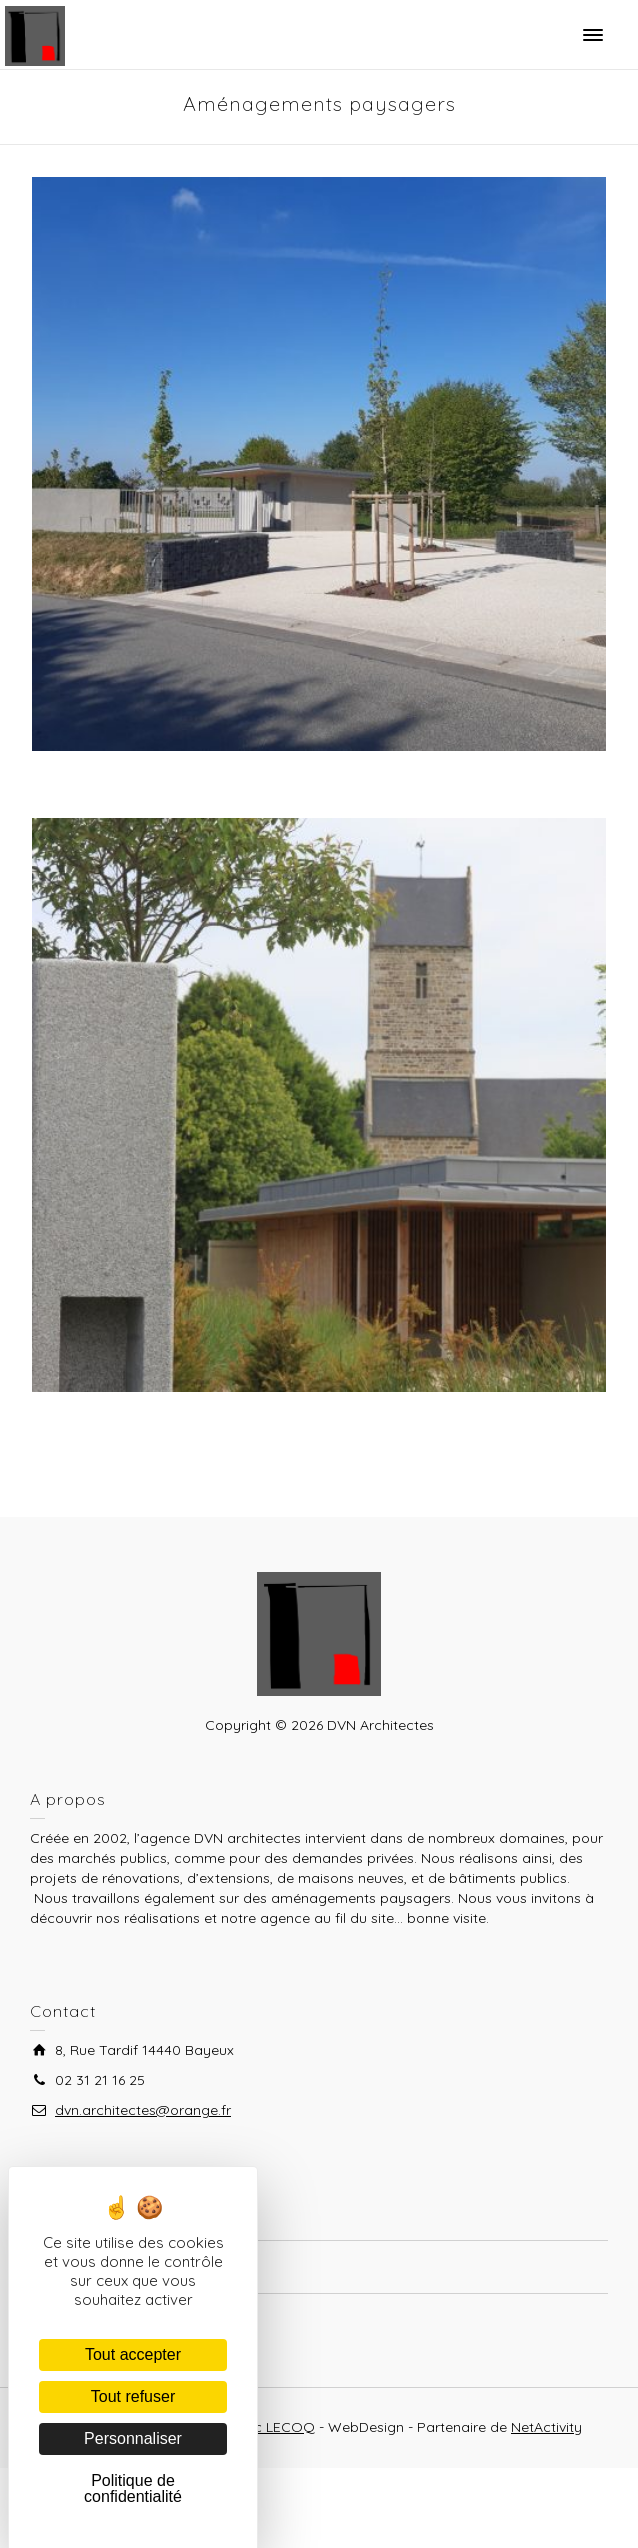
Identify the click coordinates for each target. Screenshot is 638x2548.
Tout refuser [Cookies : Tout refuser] (133, 2396)
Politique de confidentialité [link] (133, 2488)
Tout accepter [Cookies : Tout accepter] (133, 2354)
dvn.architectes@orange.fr (143, 2110)
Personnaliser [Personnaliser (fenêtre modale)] (133, 2438)
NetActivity (546, 2427)
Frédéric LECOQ (261, 2427)
